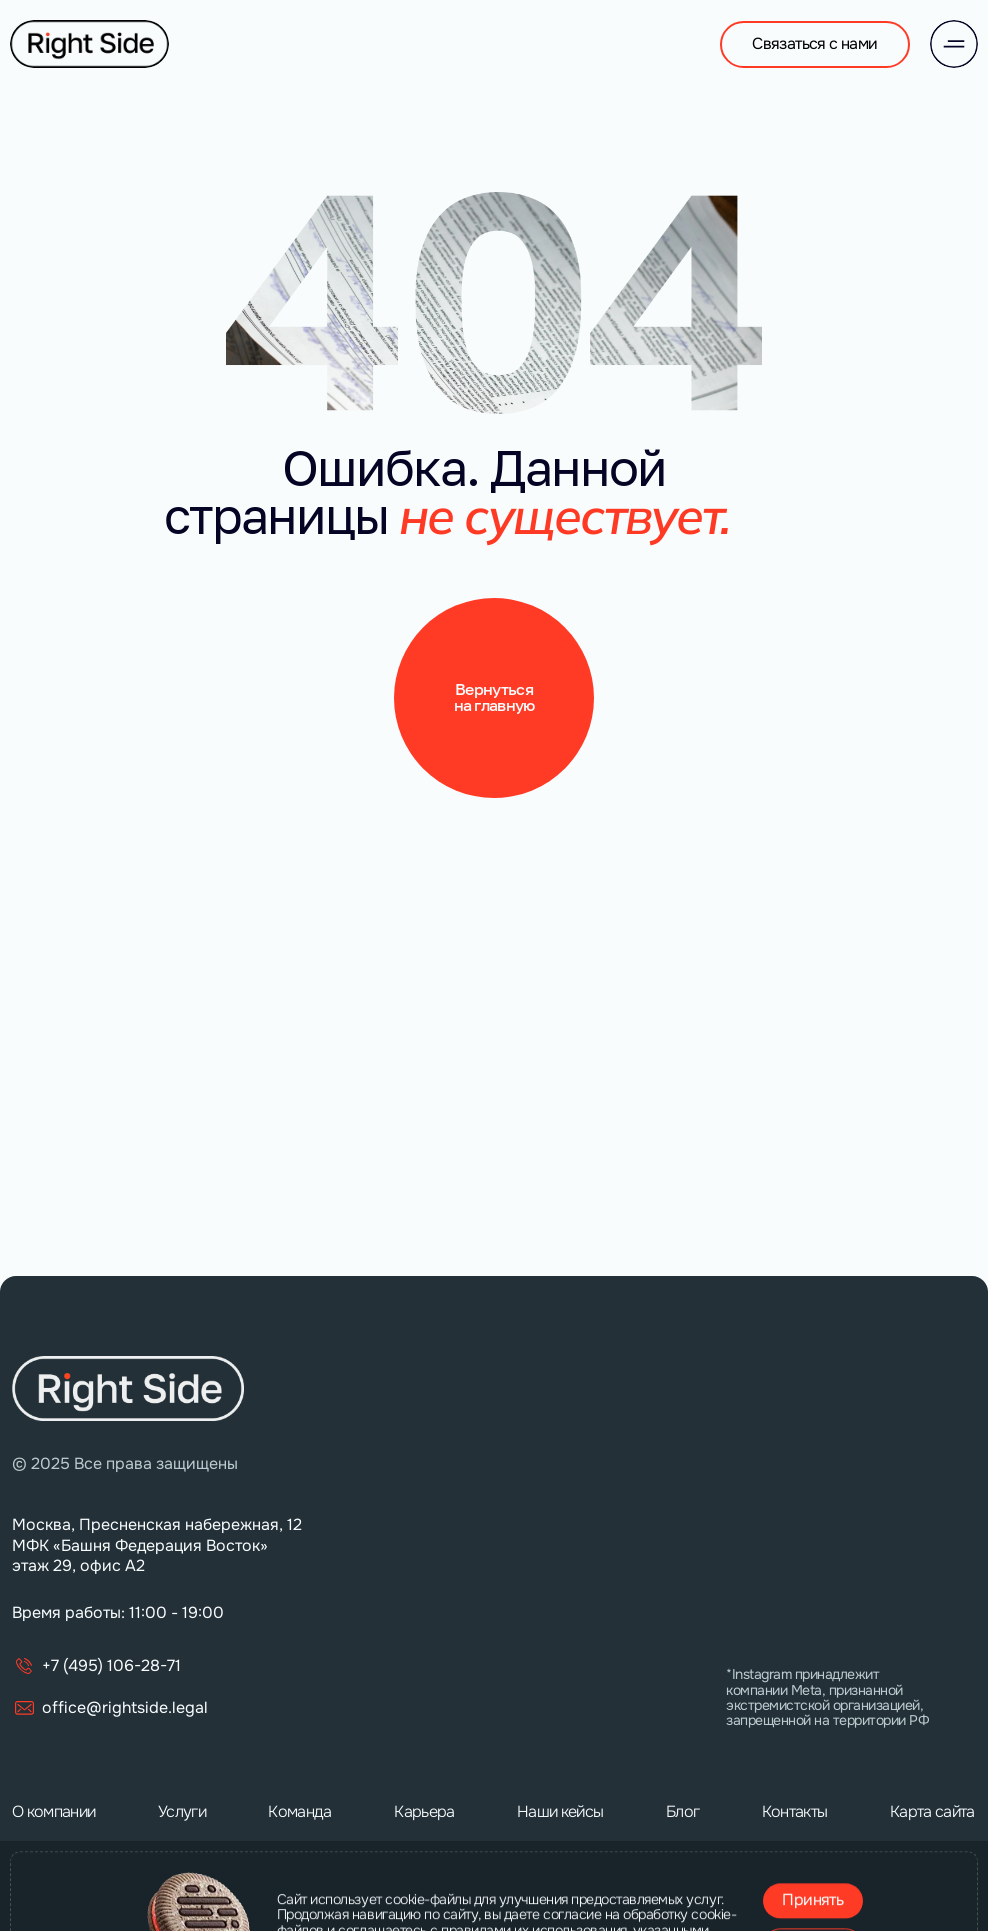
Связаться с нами (814, 43)
